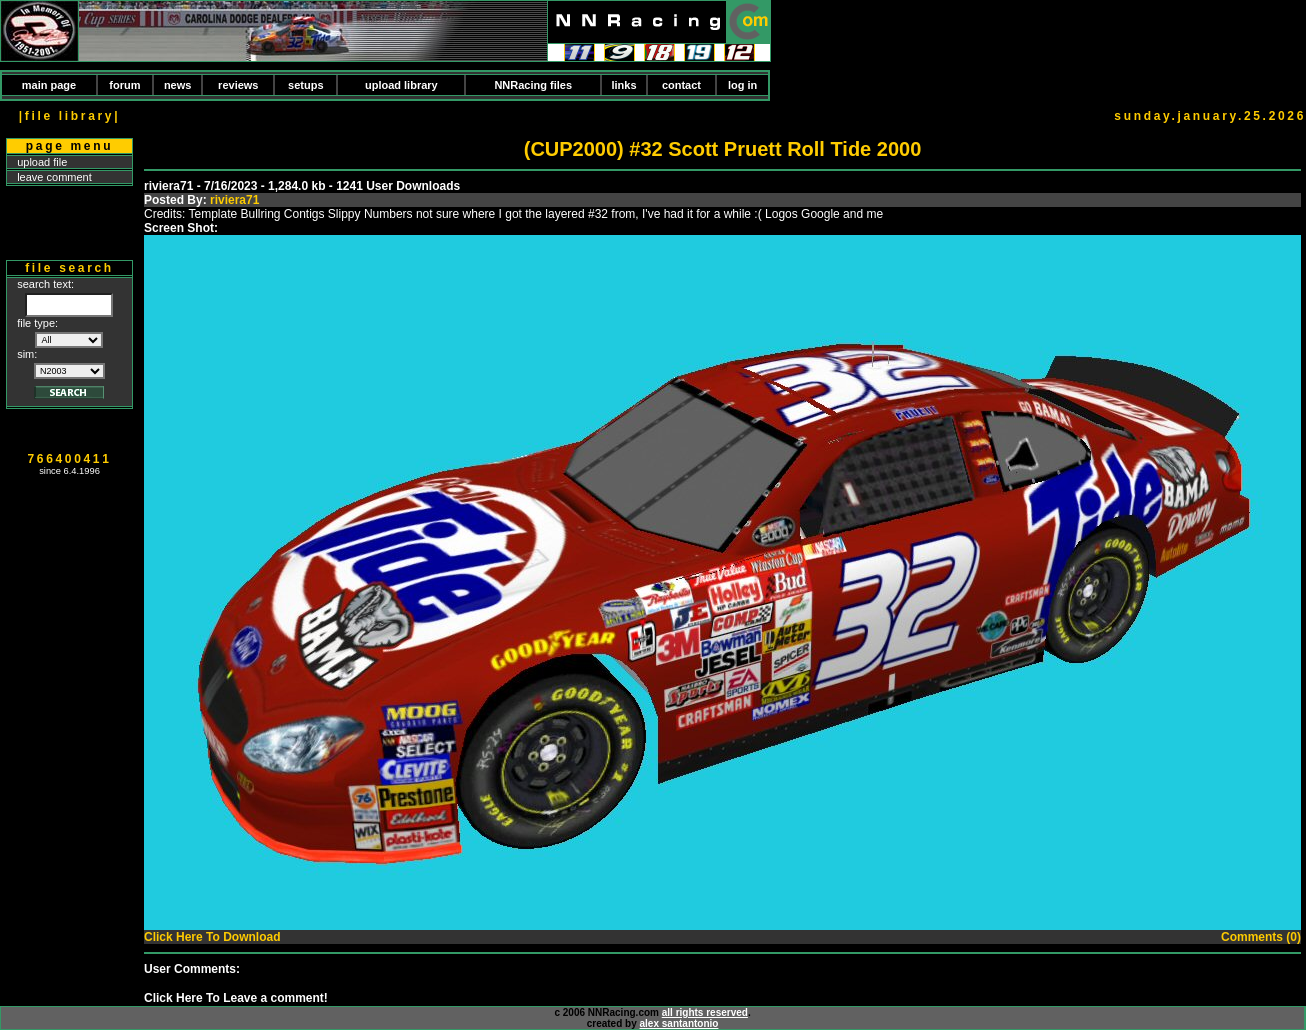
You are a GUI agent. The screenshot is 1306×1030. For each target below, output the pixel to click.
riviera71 (234, 200)
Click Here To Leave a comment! (236, 998)
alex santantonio (679, 1023)
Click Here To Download (212, 937)
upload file (42, 162)
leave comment (54, 177)
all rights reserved (705, 1012)
